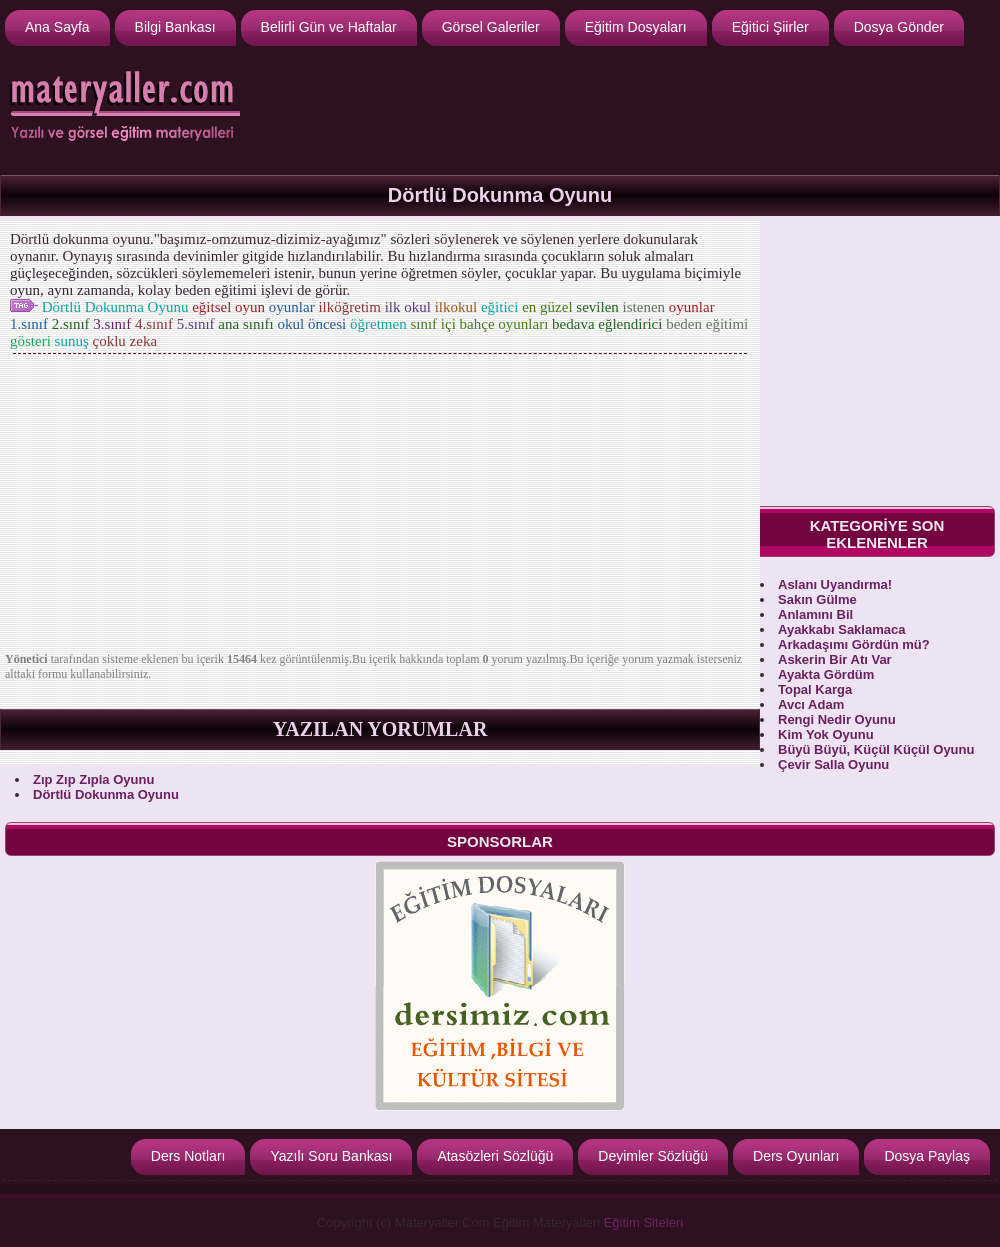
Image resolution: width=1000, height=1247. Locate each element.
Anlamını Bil (815, 614)
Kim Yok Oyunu (826, 734)
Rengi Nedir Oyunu (837, 719)
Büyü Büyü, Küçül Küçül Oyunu (876, 749)
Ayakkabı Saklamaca (841, 629)
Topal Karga (815, 689)
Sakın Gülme (817, 599)
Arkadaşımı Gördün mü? (854, 644)
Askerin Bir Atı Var (835, 659)
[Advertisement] (380, 507)
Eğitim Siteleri (643, 1222)
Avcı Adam (811, 704)
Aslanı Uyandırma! (835, 584)
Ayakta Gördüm (826, 674)
